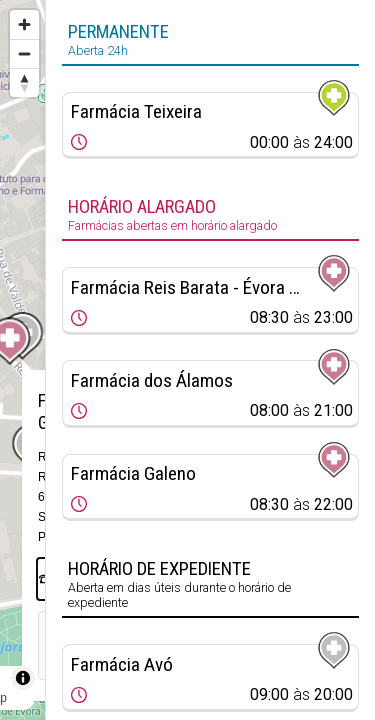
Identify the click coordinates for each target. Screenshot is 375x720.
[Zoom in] (24, 24)
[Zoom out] (24, 53)
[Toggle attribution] (23, 678)
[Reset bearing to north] (24, 82)
